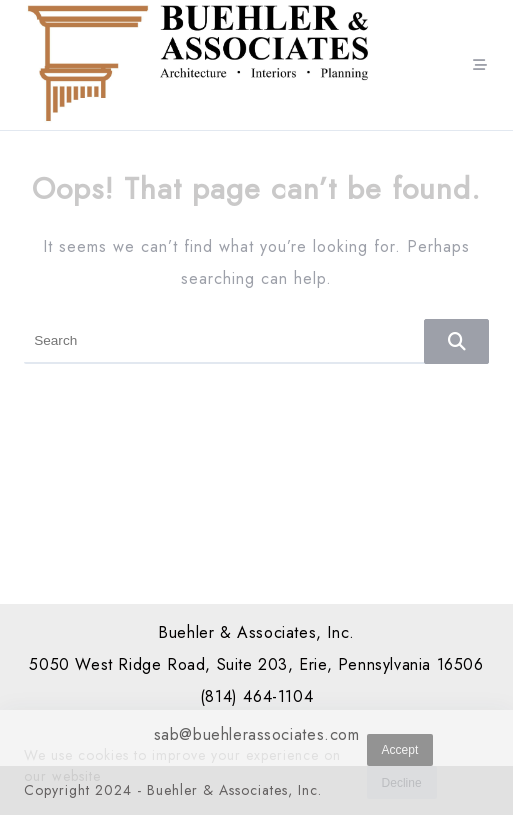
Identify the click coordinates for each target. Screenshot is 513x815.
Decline (402, 786)
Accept (400, 753)
